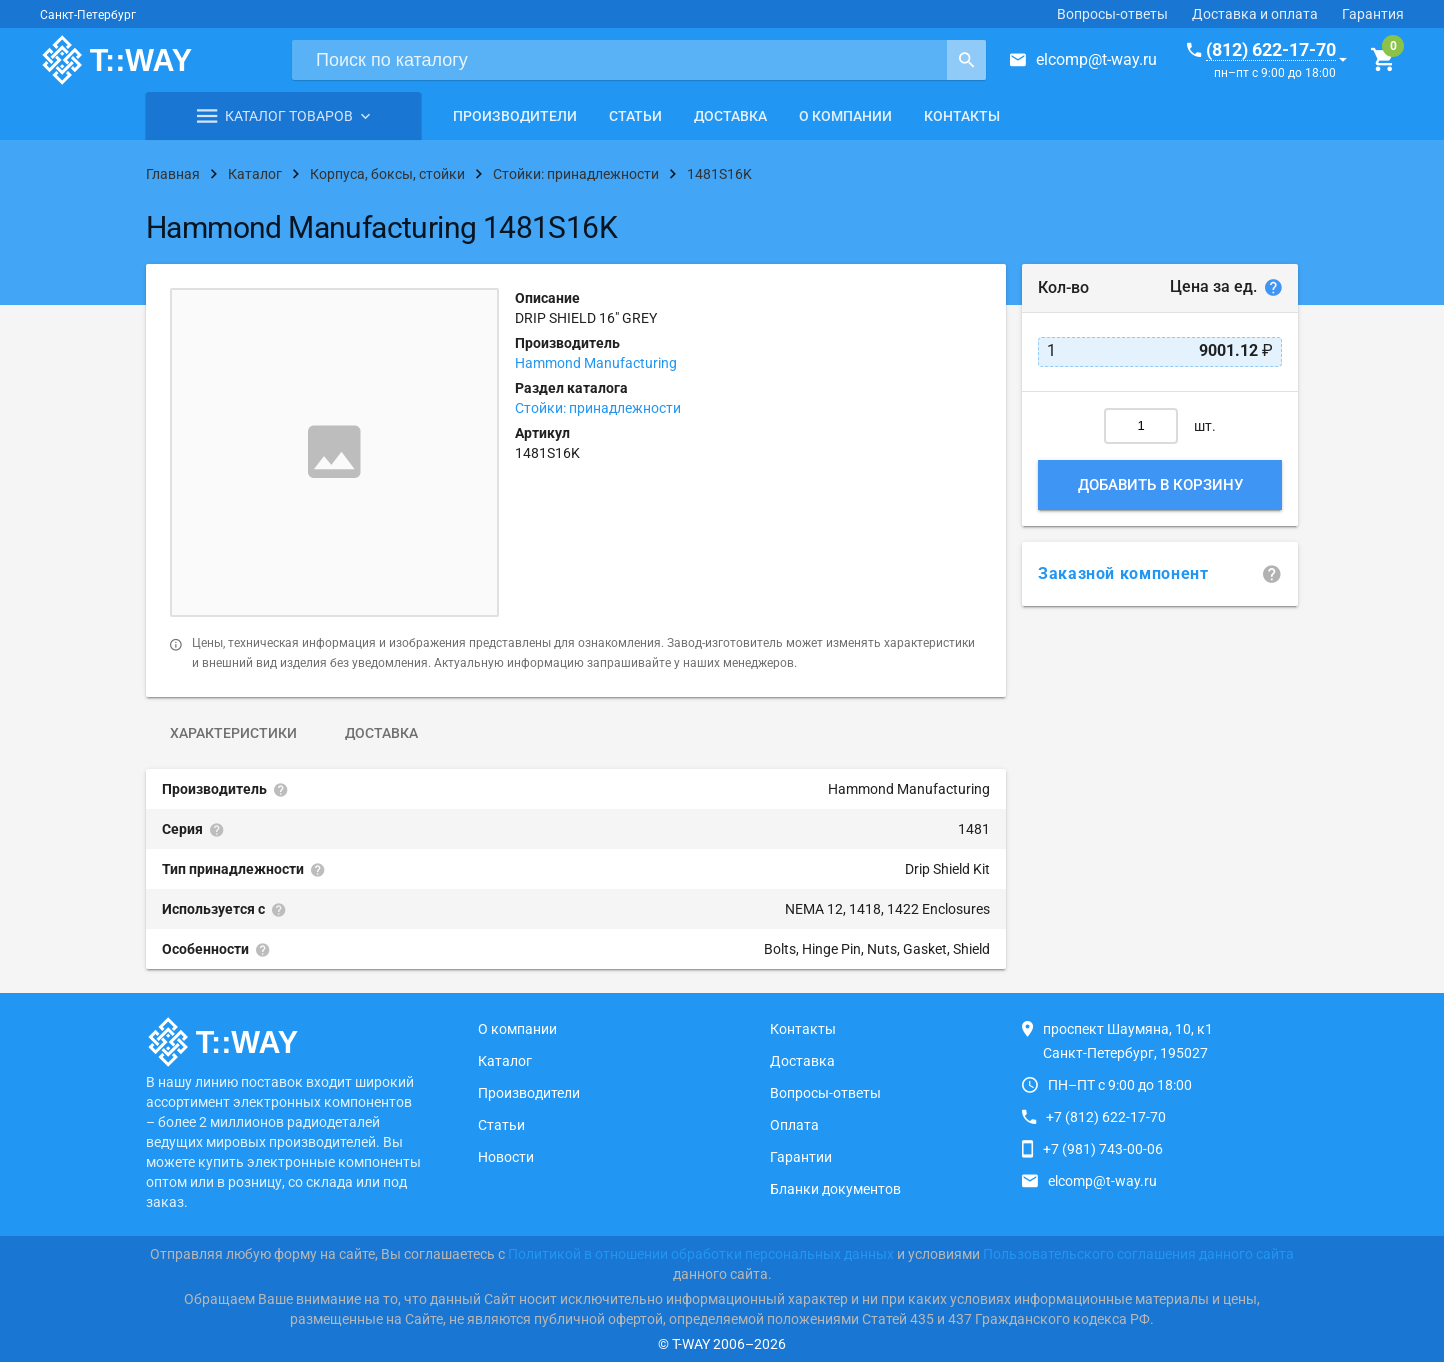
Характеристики (233, 733)
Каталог (505, 1061)
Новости (506, 1157)
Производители (515, 116)
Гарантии (801, 1157)
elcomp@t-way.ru (1096, 59)
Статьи (635, 116)
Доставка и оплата (1255, 14)
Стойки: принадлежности (598, 408)
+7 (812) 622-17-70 (1106, 1117)
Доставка (730, 116)
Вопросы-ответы (1112, 14)
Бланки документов (835, 1189)
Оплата (794, 1125)
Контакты (962, 116)
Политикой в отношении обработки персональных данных (701, 1254)
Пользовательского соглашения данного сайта (1138, 1254)
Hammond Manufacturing (596, 363)
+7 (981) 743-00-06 (1103, 1149)
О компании (845, 116)
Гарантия (1373, 14)
